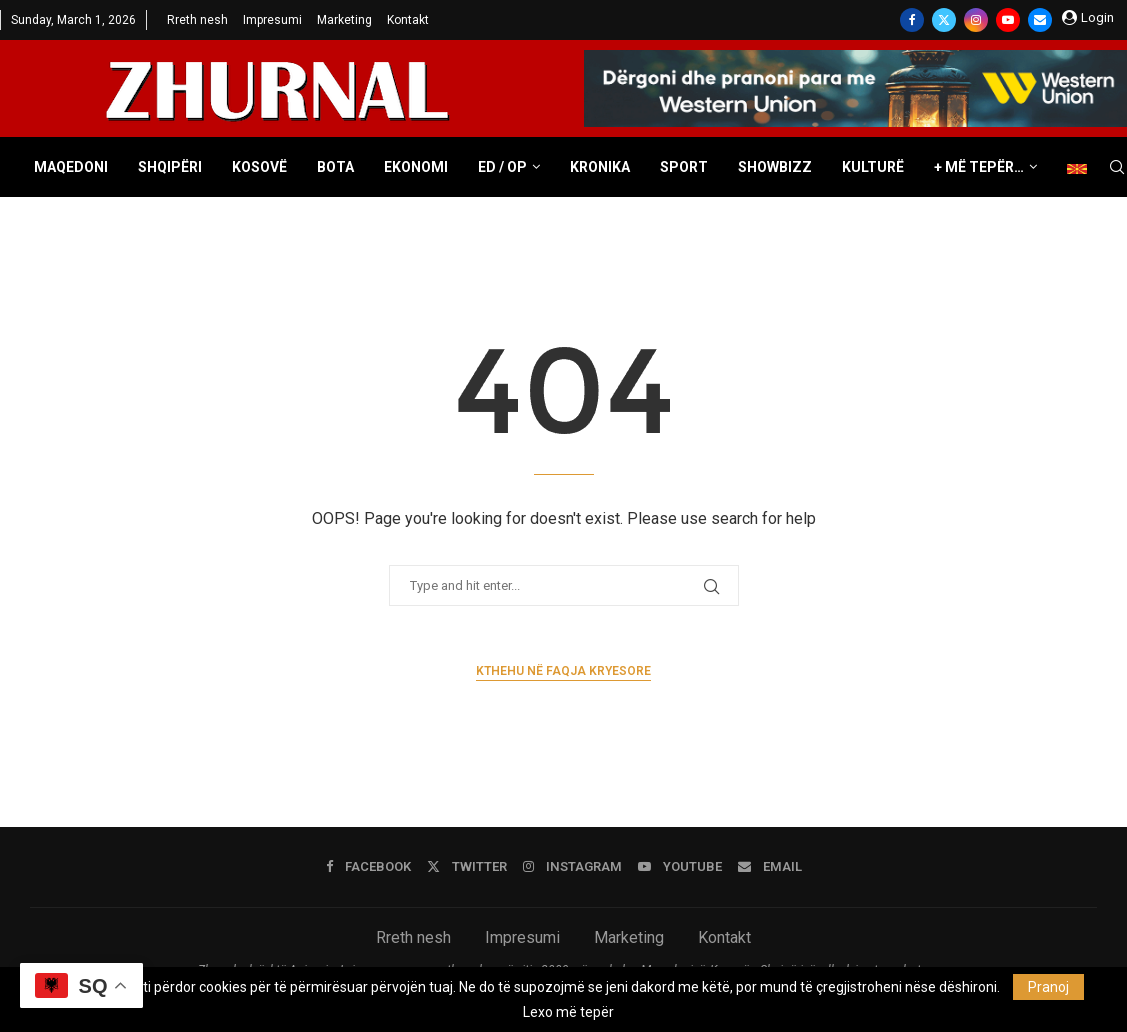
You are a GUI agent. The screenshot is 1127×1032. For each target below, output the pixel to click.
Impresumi (272, 20)
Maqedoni (71, 167)
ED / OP (502, 167)
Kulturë (873, 167)
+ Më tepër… (979, 167)
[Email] (1040, 20)
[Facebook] (912, 20)
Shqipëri (170, 167)
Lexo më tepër (568, 1012)
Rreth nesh (197, 20)
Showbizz (775, 167)
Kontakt (408, 20)
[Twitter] (944, 20)
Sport (684, 167)
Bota (335, 167)
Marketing (344, 20)
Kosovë (259, 167)
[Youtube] (1008, 20)
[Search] (1117, 168)
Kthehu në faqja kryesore (563, 671)
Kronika (600, 167)
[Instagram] (976, 20)
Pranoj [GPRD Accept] (1048, 987)
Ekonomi (416, 167)
